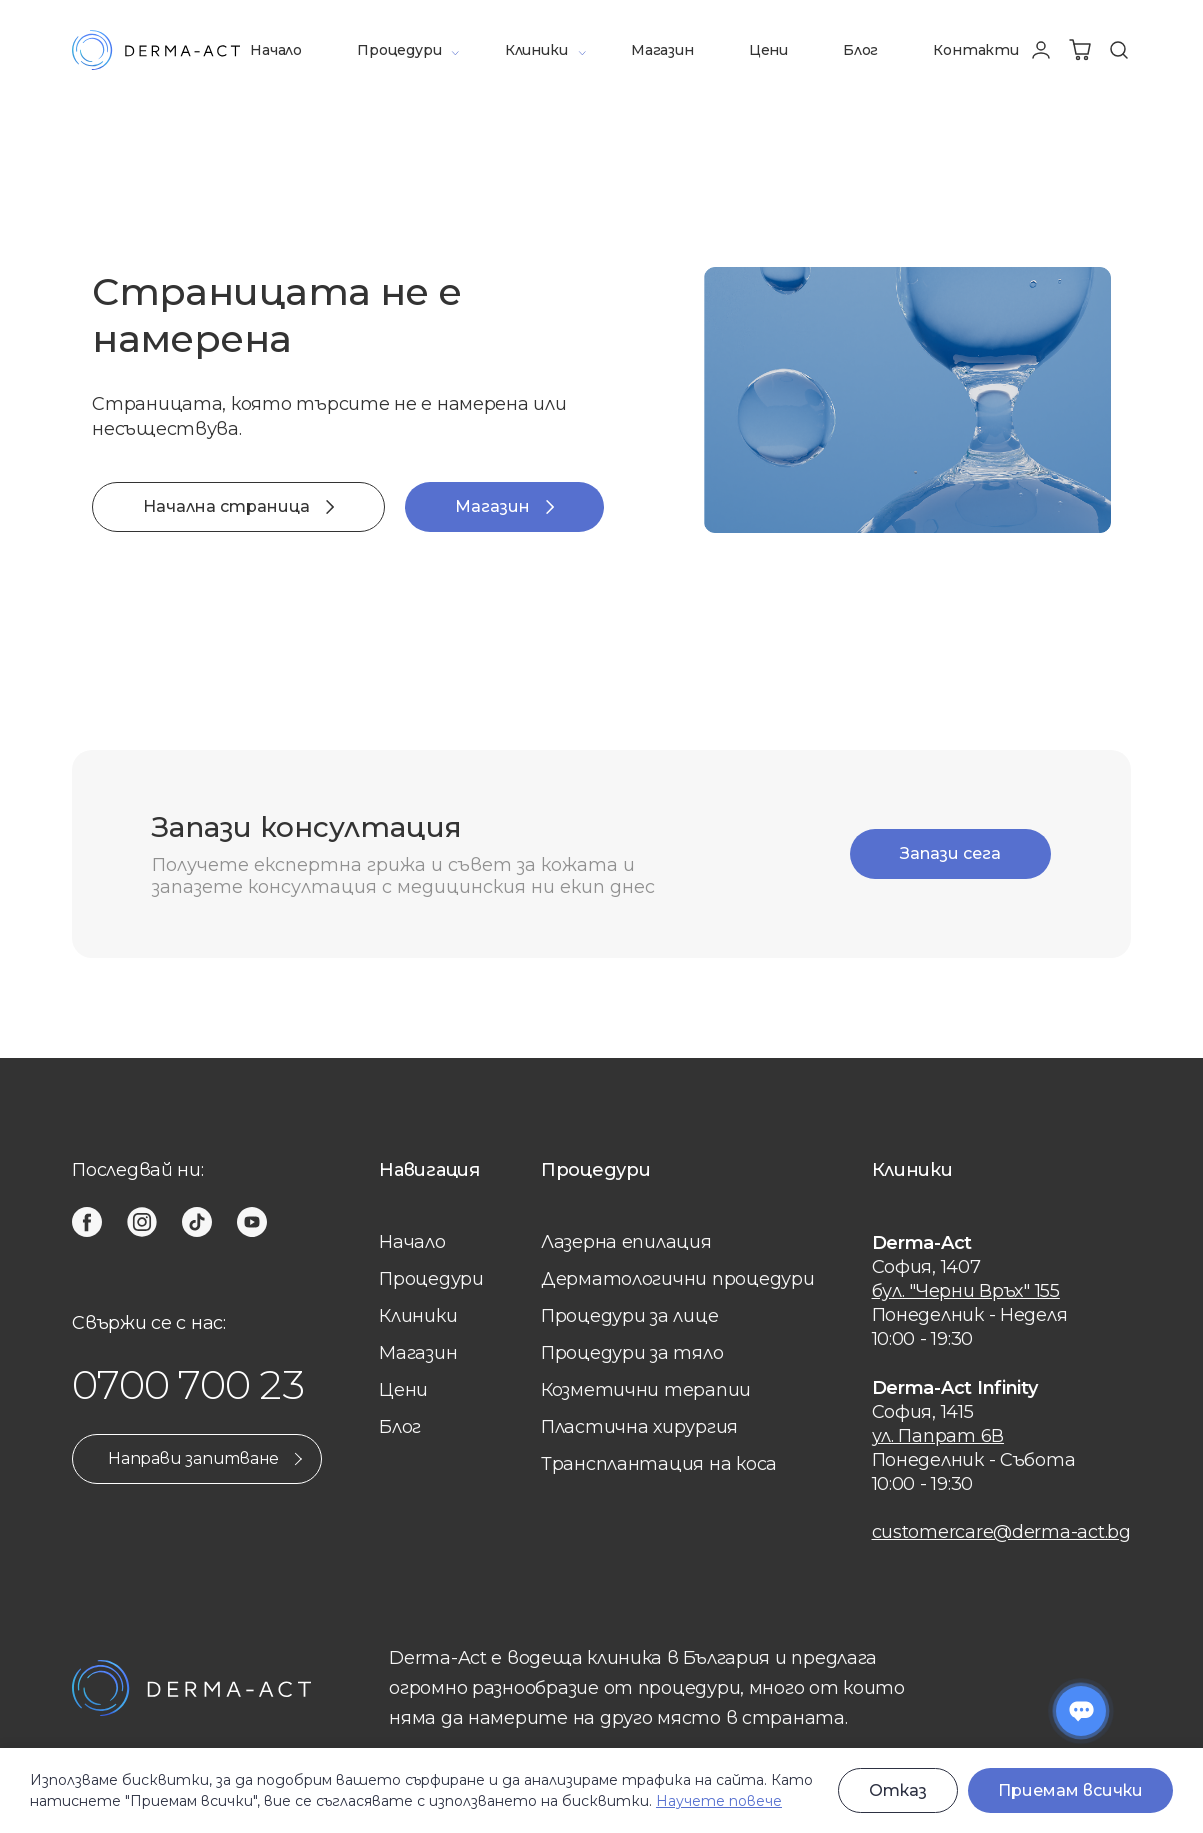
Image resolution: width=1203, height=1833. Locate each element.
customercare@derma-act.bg (1001, 1532)
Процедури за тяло (632, 1353)
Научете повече (719, 1801)
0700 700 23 (188, 1384)
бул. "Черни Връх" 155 (966, 1291)
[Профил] (1041, 50)
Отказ (898, 1790)
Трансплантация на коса (659, 1464)
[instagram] (142, 1222)
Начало (276, 50)
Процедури (399, 50)
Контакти (976, 50)
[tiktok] (197, 1222)
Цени (768, 50)
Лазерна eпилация (626, 1242)
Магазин (662, 50)
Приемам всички (1070, 1790)
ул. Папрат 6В (938, 1436)
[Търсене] (1119, 50)
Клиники (536, 50)
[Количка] (1080, 50)
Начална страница (238, 506)
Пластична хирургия (639, 1427)
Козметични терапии (646, 1390)
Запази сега (950, 853)
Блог (860, 50)
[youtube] (252, 1222)
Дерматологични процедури (678, 1279)
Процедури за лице (629, 1316)
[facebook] (87, 1222)
